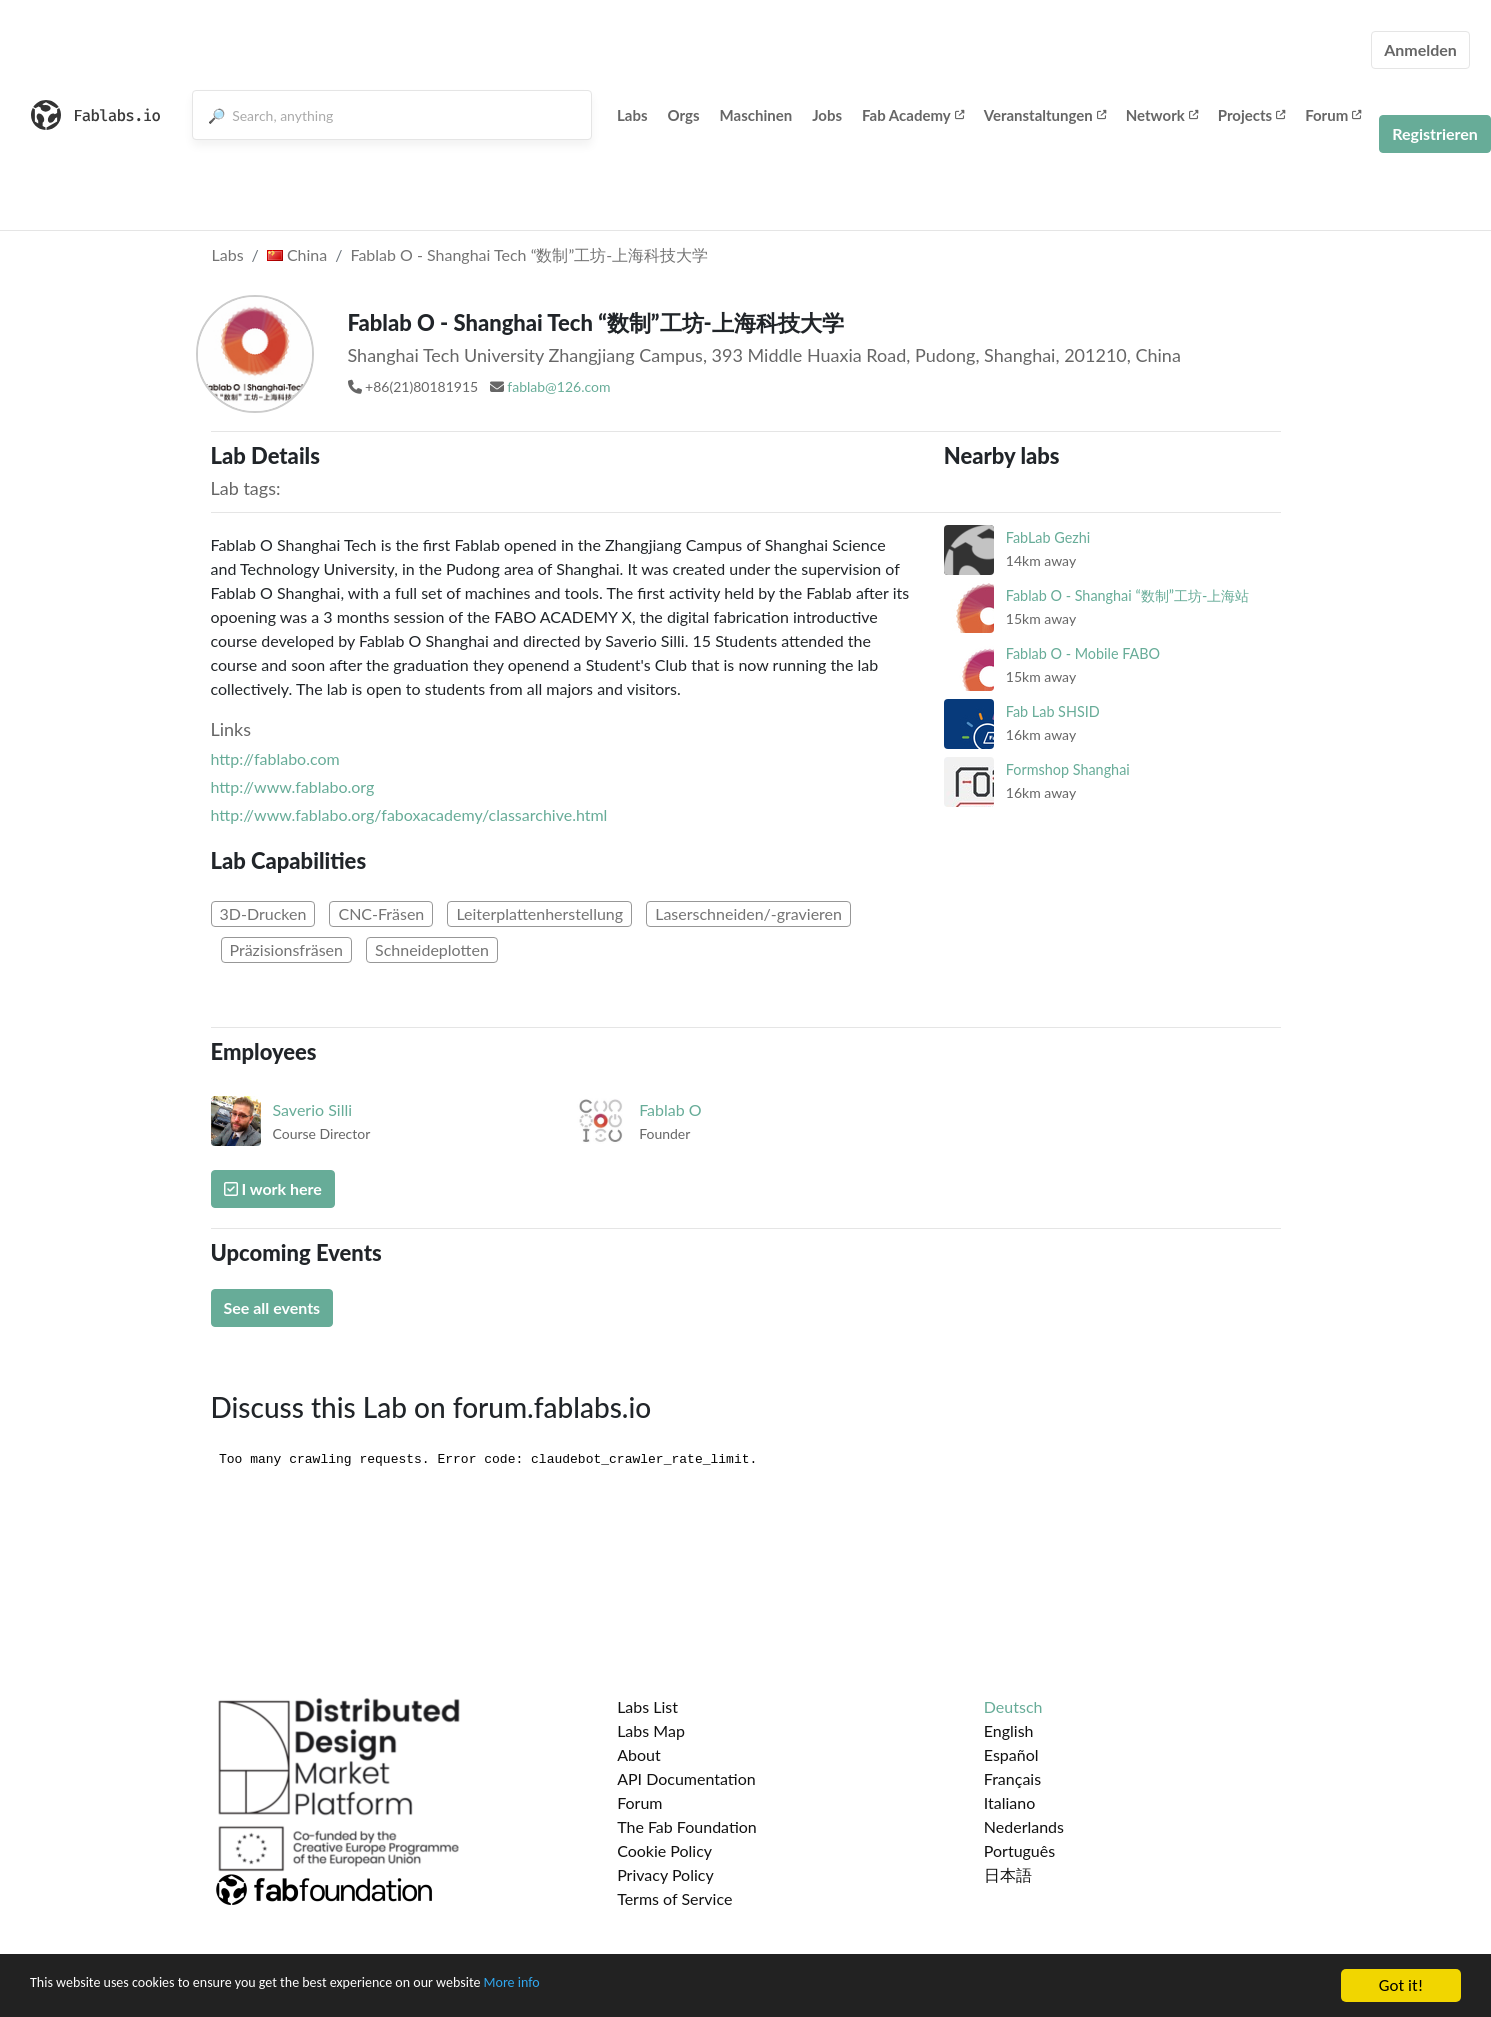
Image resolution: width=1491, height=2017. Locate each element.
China (297, 254)
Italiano (1010, 1802)
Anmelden (1420, 49)
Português (1019, 1850)
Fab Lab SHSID (1053, 711)
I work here (273, 1188)
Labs (632, 115)
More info (615, 1986)
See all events (272, 1307)
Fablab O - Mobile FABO (1083, 653)
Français (1012, 1778)
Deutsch (1013, 1706)
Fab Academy (913, 115)
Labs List (647, 1706)
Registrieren (1435, 133)
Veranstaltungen (1045, 115)
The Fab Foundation (687, 1826)
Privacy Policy (665, 1874)
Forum (1333, 115)
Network (1162, 115)
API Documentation (686, 1778)
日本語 (1008, 1874)
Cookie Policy (664, 1850)
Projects (1251, 115)
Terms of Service (674, 1898)
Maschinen (756, 115)
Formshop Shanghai (1068, 769)
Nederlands (1024, 1826)
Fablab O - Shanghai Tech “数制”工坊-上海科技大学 (529, 254)
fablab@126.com (558, 386)
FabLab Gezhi (1048, 537)
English (1009, 1730)
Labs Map (651, 1730)
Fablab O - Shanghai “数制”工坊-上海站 (1127, 595)
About (639, 1754)
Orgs (684, 115)
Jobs (827, 115)
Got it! (1401, 1985)
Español (1011, 1754)
